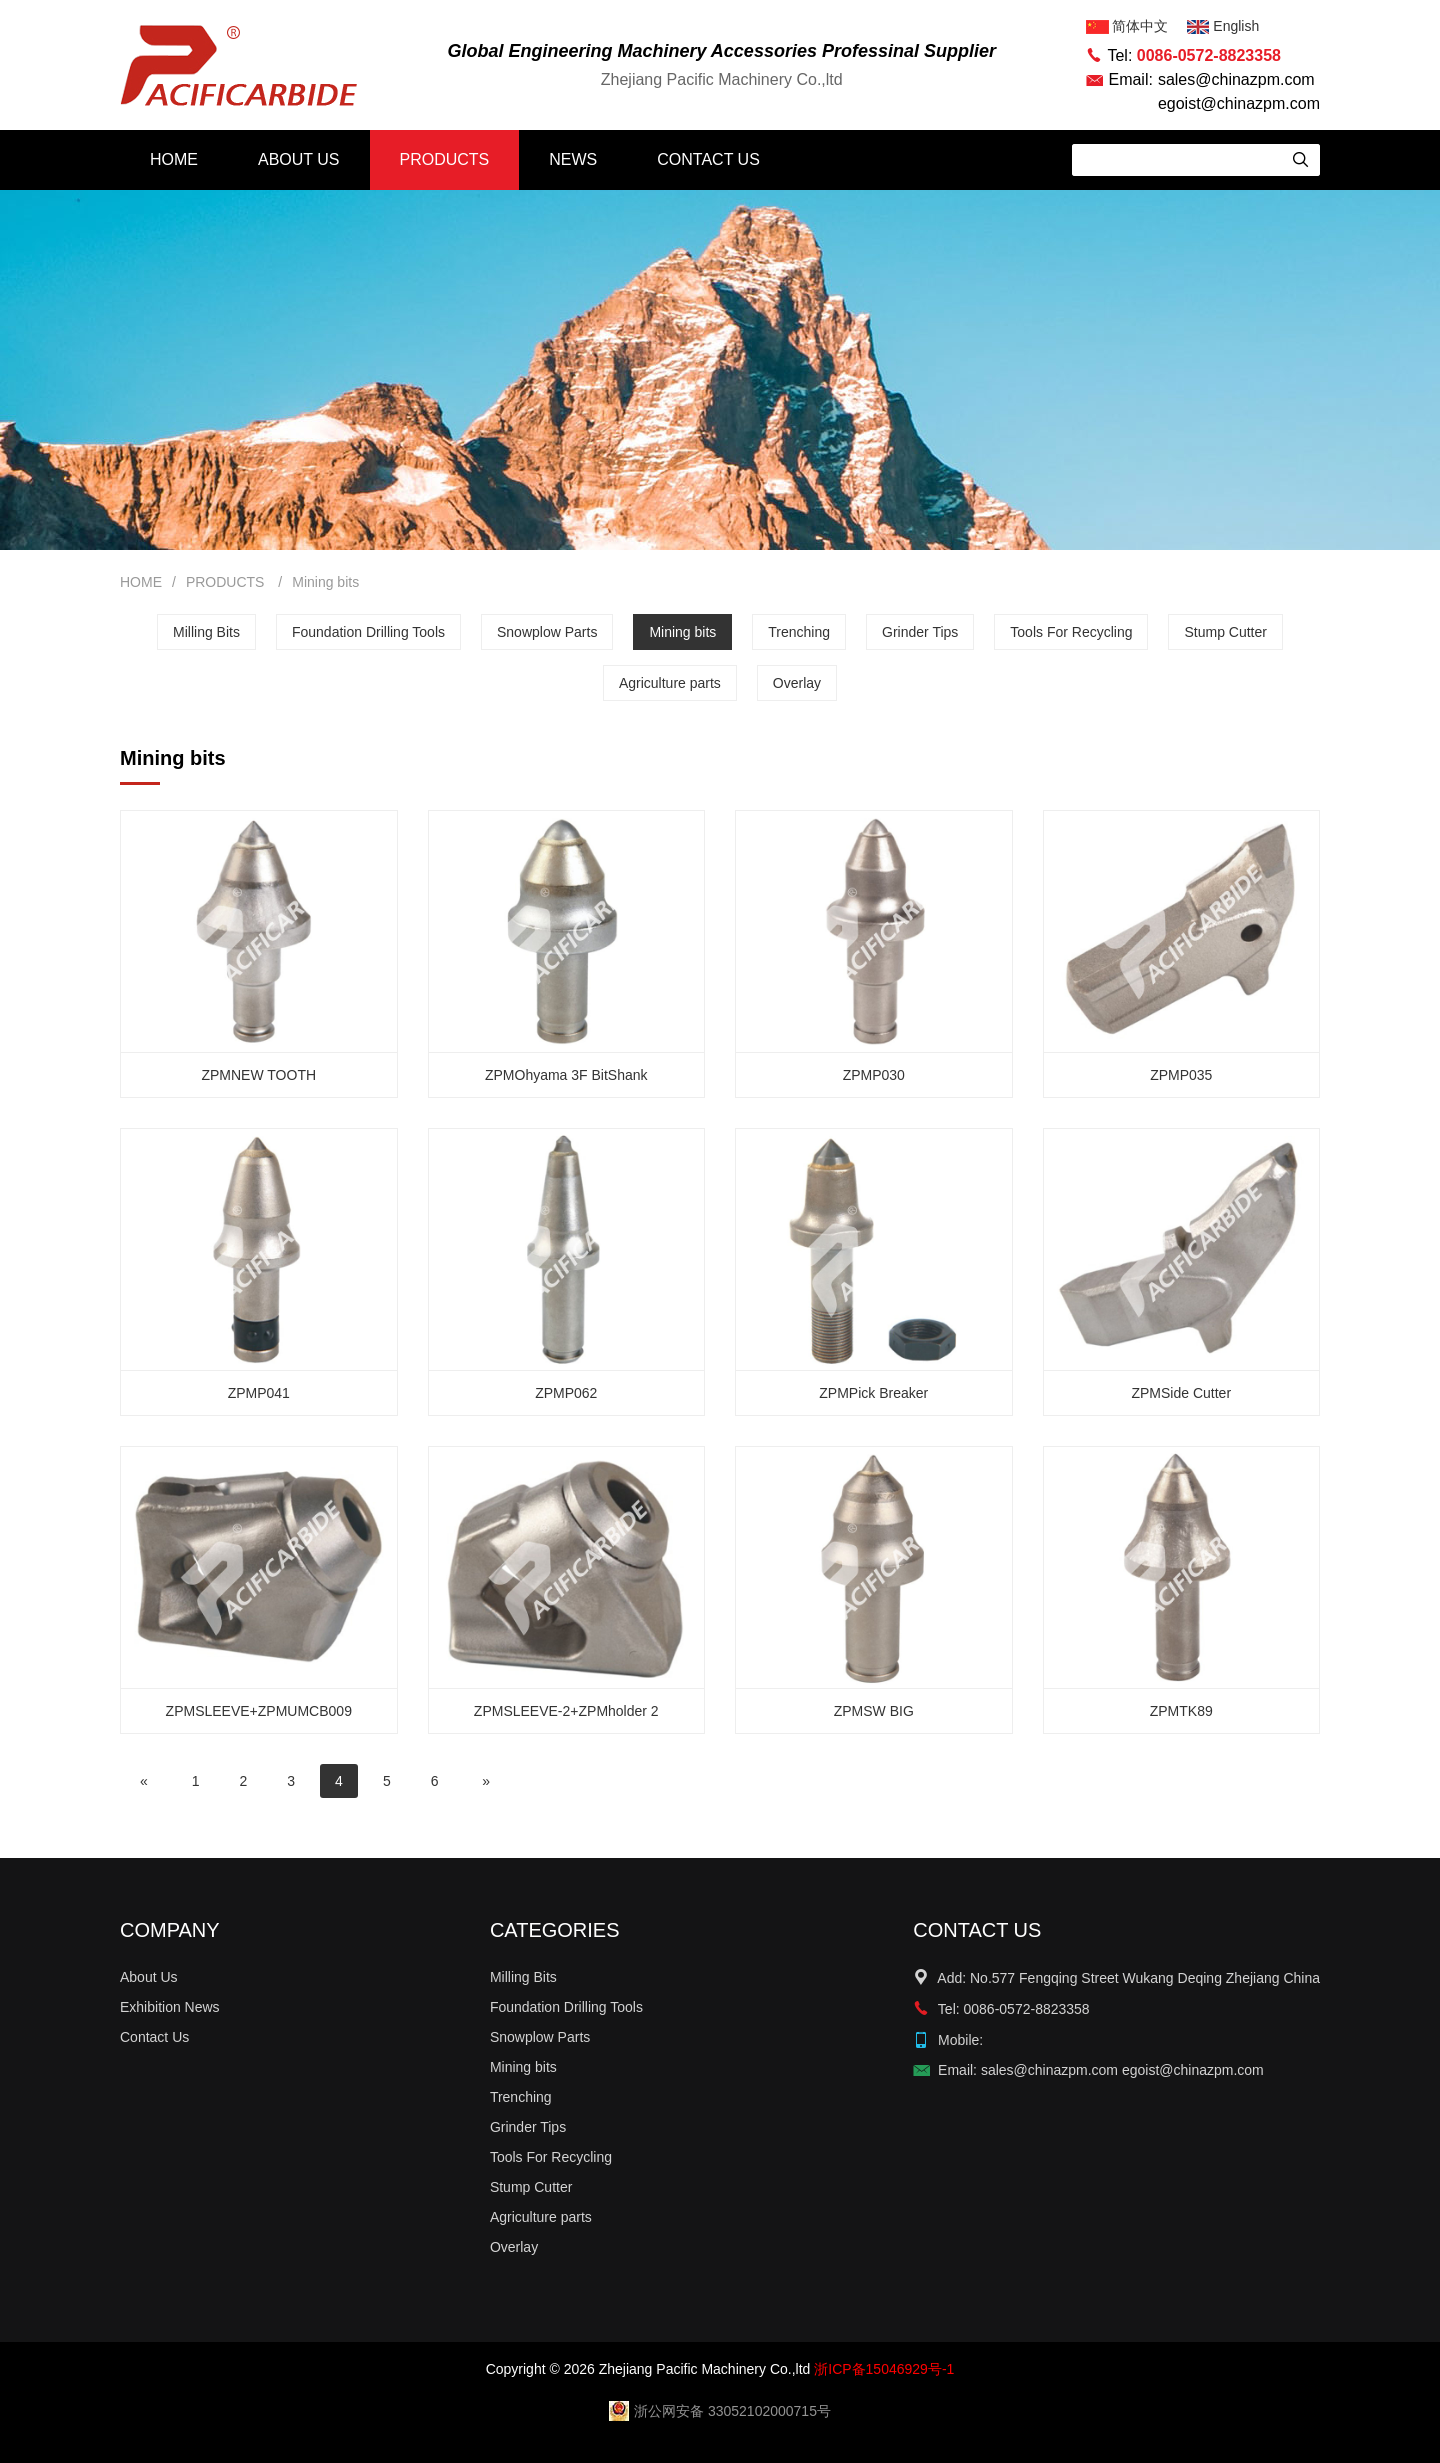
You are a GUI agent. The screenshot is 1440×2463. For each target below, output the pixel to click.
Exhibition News (170, 2007)
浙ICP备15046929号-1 (884, 2369)
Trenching (799, 632)
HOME (174, 159)
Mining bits (325, 582)
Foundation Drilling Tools (368, 632)
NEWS (573, 159)
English (1223, 26)
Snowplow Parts (547, 632)
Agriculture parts (670, 683)
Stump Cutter (1225, 632)
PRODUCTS (445, 159)
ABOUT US (299, 159)
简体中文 (1129, 26)
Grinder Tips (920, 632)
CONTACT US (708, 159)
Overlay (797, 683)
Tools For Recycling (1071, 632)
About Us (149, 1977)
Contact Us (154, 2037)
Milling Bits (206, 632)
